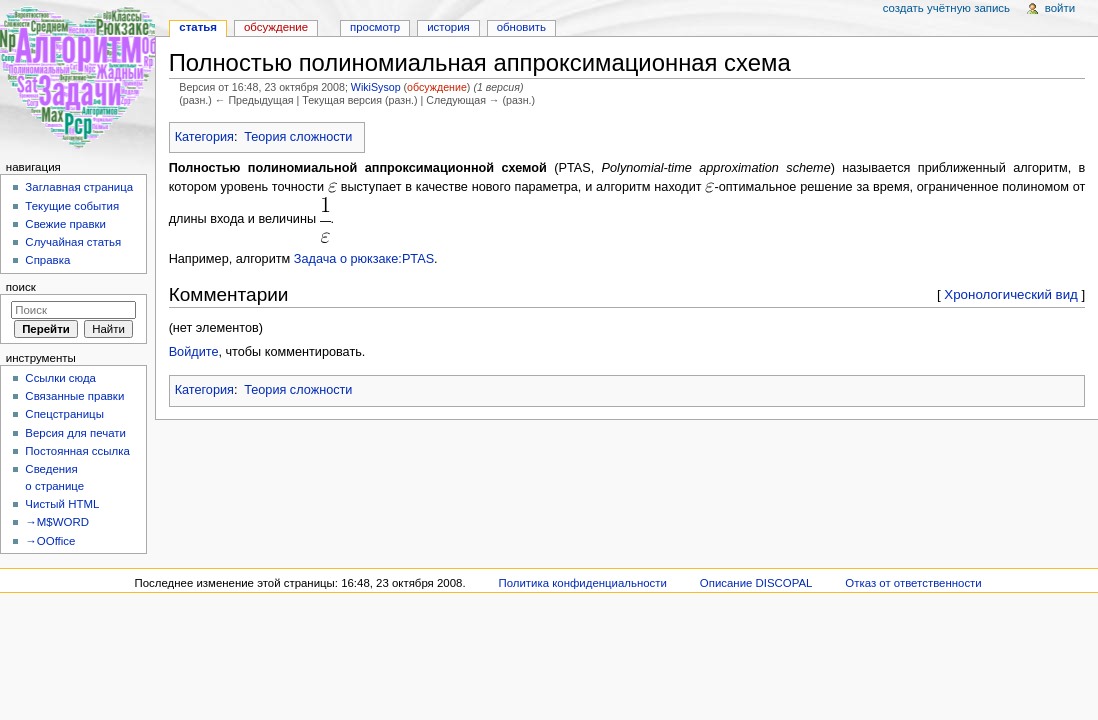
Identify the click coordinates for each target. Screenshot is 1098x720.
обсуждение (437, 87)
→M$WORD (57, 522)
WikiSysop (376, 87)
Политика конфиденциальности (582, 583)
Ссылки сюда (60, 378)
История (448, 27)
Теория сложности (298, 137)
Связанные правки (74, 396)
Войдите (194, 352)
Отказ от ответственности (913, 583)
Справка (47, 260)
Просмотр (375, 27)
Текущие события (72, 206)
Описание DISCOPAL (756, 583)
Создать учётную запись (946, 8)
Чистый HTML (62, 504)
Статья (198, 27)
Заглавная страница (79, 187)
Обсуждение (276, 27)
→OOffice (50, 541)
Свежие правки (65, 224)
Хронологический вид (1011, 294)
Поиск (21, 287)
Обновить (521, 27)
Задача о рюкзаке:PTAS (364, 259)
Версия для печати (75, 433)
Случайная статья (73, 242)
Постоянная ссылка (77, 451)
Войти (1060, 8)
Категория (204, 137)
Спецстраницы (64, 414)
